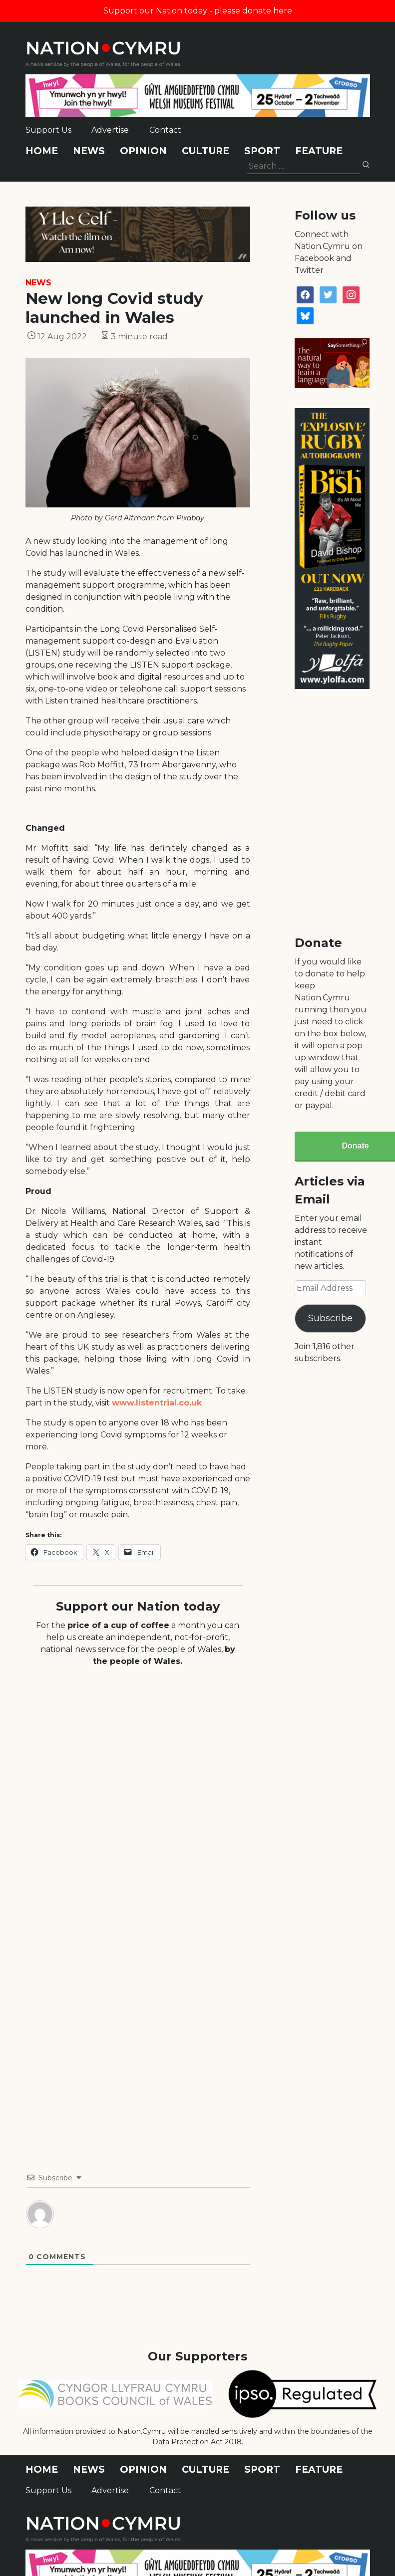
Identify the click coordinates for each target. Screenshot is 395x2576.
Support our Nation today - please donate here (197, 10)
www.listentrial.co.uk (157, 1402)
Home (41, 151)
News (89, 151)
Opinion (143, 151)
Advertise (110, 130)
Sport (262, 151)
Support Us (48, 130)
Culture (205, 151)
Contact (165, 130)
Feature (319, 151)
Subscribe (330, 1318)
